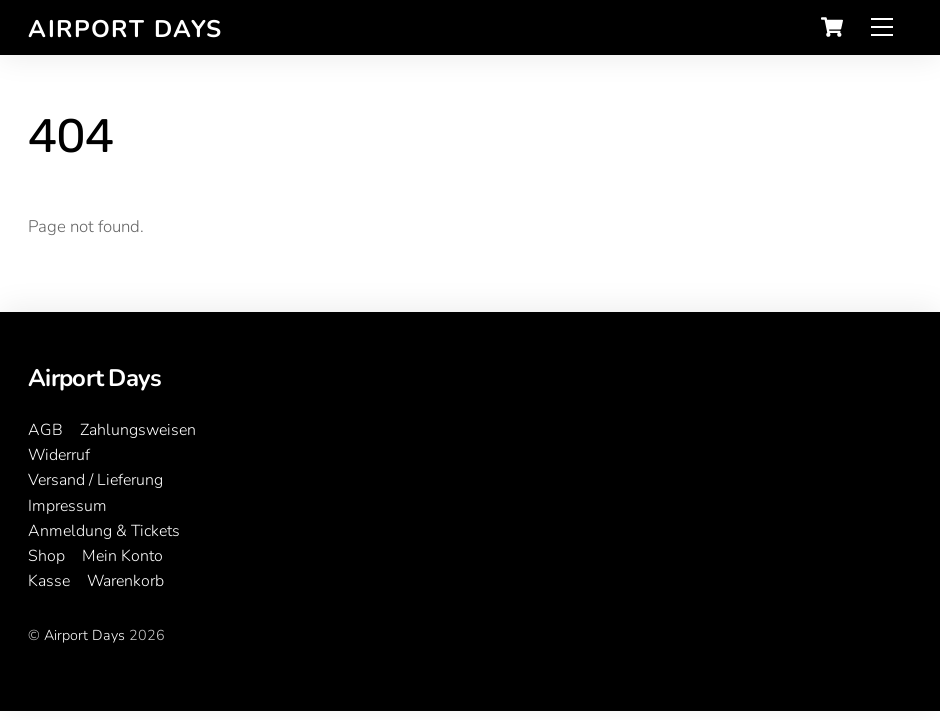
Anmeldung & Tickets (104, 531)
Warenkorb (125, 581)
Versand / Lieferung (95, 480)
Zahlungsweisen (138, 430)
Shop (46, 556)
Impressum (67, 506)
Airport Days (84, 635)
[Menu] (882, 27)
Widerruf (59, 455)
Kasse (49, 581)
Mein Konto (122, 556)
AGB (45, 430)
